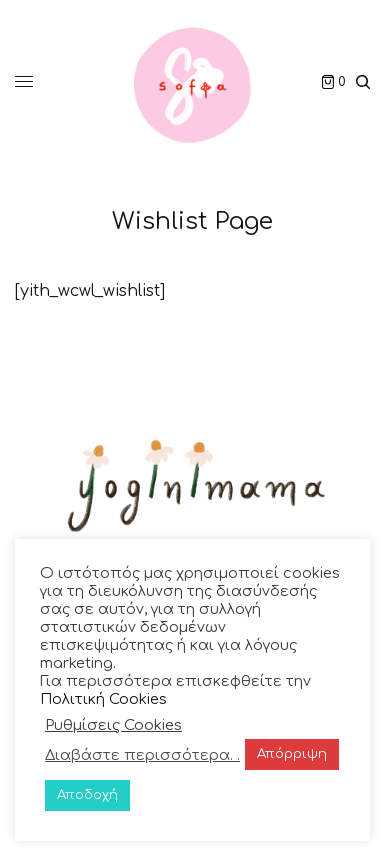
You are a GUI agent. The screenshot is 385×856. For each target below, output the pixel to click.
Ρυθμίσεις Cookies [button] (113, 725)
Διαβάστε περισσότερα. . (142, 755)
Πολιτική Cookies (103, 699)
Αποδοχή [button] (87, 795)
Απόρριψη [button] (292, 754)
